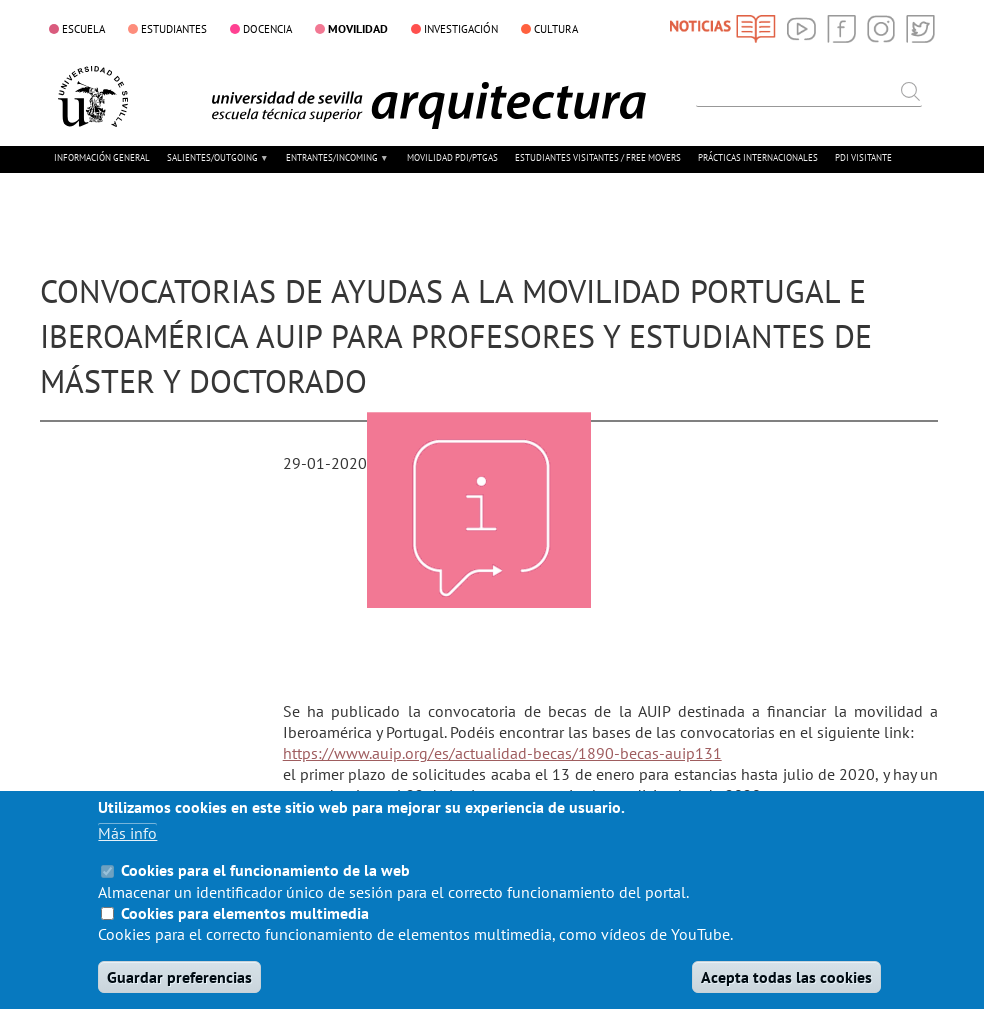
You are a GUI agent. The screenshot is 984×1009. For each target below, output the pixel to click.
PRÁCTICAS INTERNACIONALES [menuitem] (758, 157)
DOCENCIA (267, 29)
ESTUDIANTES (174, 29)
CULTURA (556, 29)
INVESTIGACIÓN (461, 29)
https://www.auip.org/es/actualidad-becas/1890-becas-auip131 (502, 753)
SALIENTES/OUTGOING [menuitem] (217, 165)
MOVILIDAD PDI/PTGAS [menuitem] (452, 157)
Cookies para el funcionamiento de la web (265, 894)
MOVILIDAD (358, 28)
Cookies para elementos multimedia (245, 936)
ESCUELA (83, 29)
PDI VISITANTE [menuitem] (863, 157)
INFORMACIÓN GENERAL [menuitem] (102, 157)
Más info (127, 857)
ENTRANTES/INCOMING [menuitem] (337, 165)
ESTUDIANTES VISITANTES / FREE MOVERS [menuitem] (598, 157)
